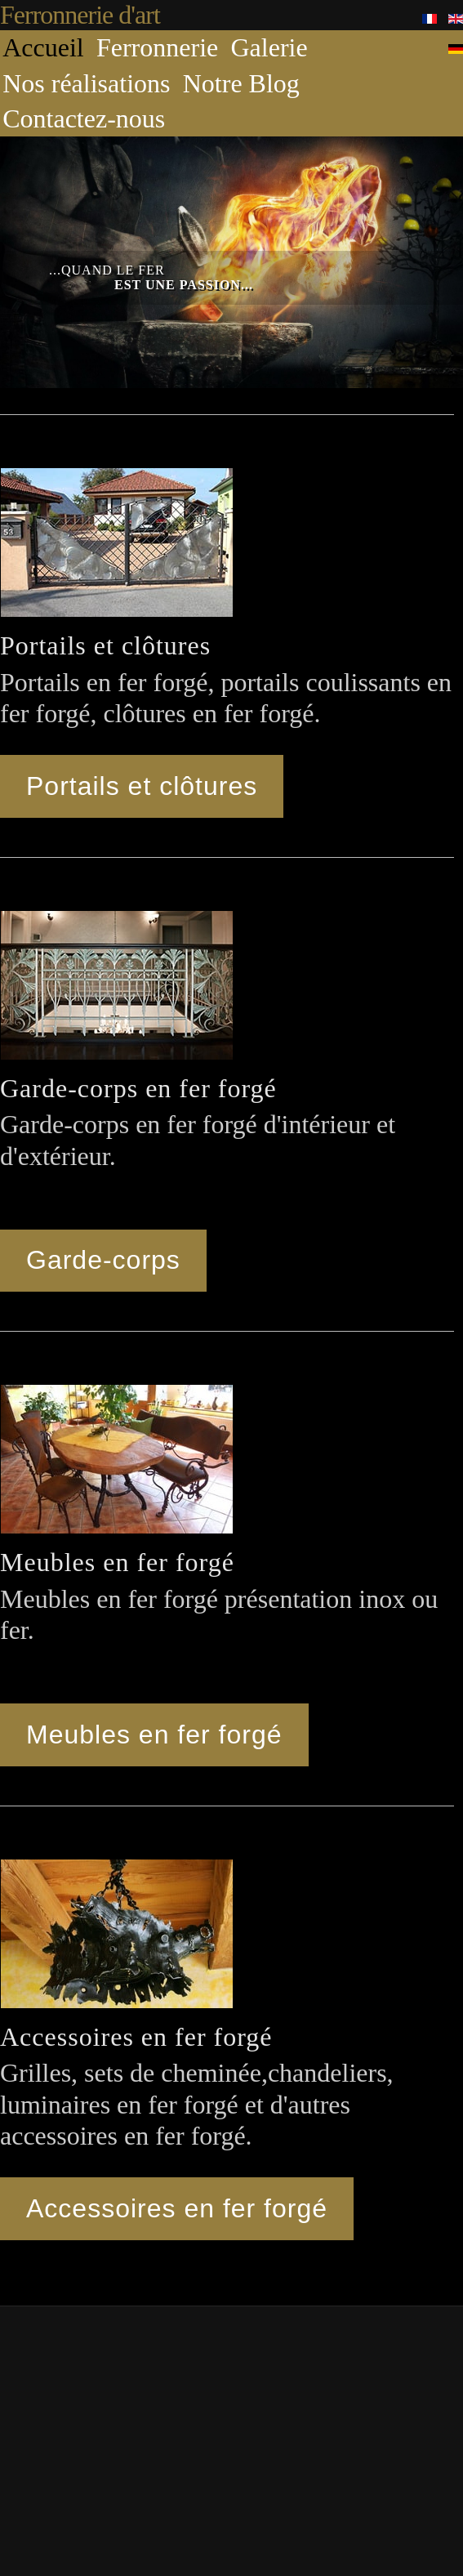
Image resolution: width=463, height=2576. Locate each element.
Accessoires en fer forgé (176, 2208)
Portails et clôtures (141, 786)
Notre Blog (241, 83)
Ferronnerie (157, 47)
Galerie (268, 47)
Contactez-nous (83, 118)
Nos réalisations (86, 83)
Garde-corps (103, 1260)
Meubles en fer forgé (154, 1734)
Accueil (43, 47)
